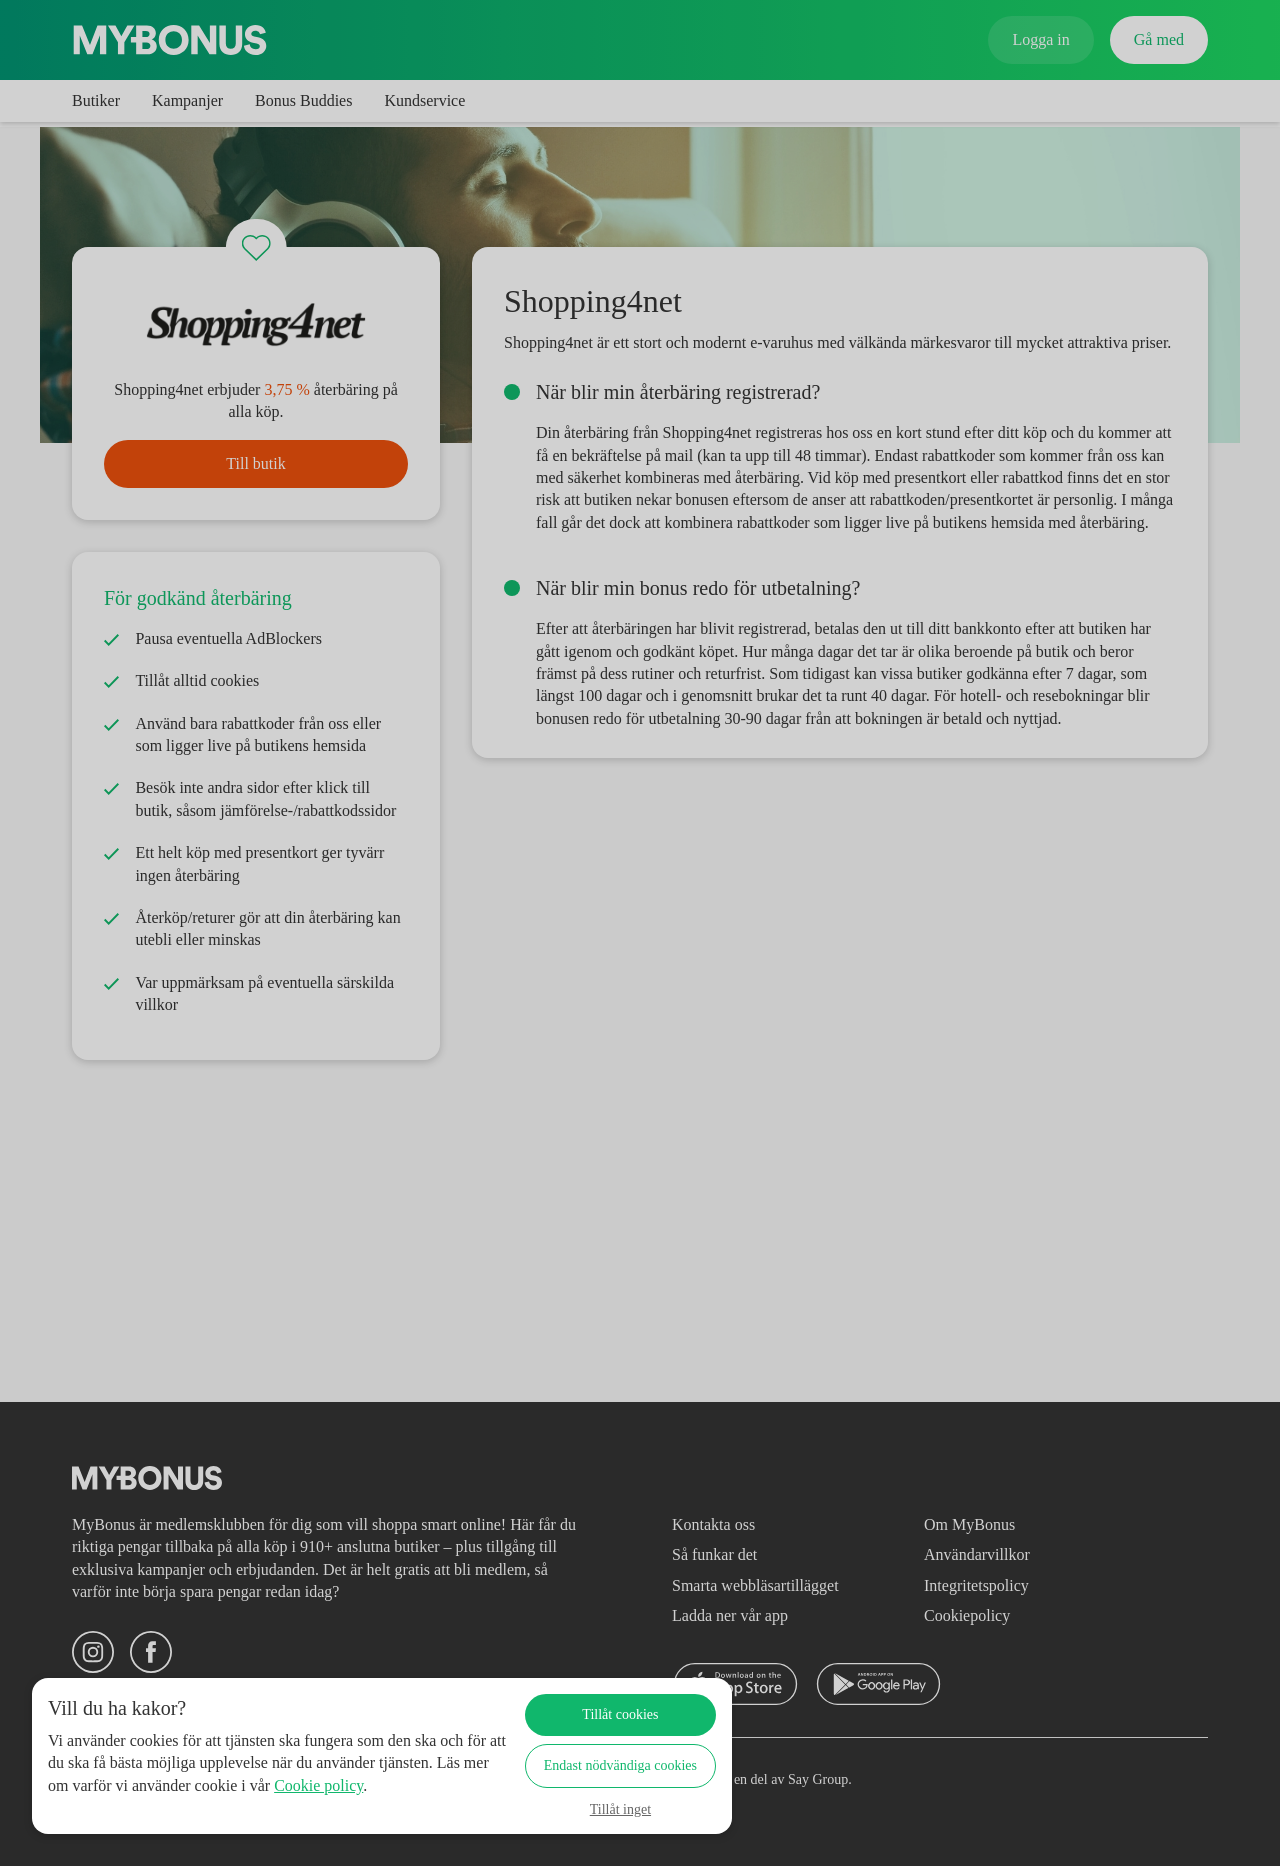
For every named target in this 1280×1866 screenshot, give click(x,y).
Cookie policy (121, 1807)
